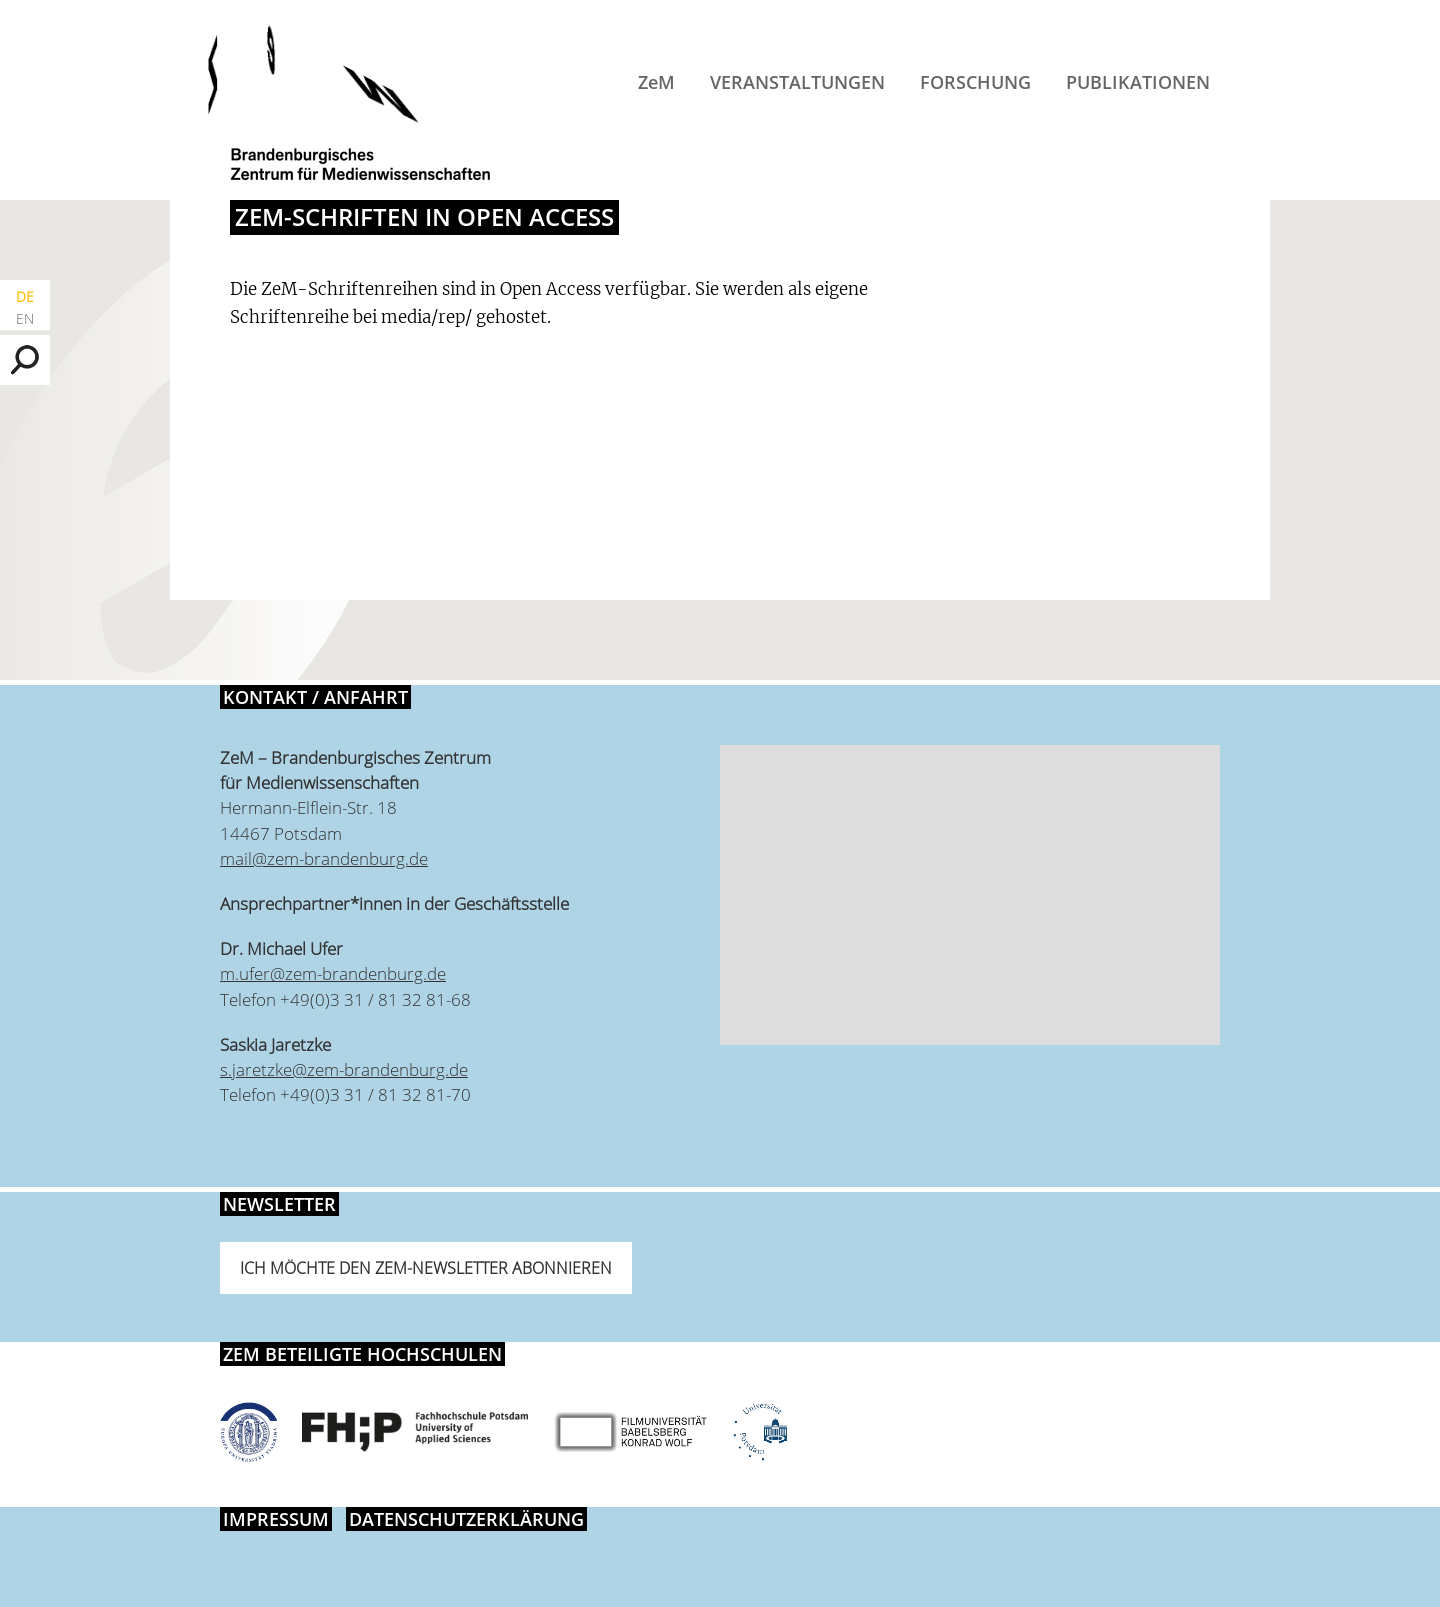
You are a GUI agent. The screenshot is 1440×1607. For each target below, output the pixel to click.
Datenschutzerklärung (466, 1519)
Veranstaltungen (797, 82)
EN (25, 318)
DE (25, 296)
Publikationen (1138, 82)
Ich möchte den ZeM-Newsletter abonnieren (426, 1268)
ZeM (656, 82)
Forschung (975, 82)
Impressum (276, 1519)
